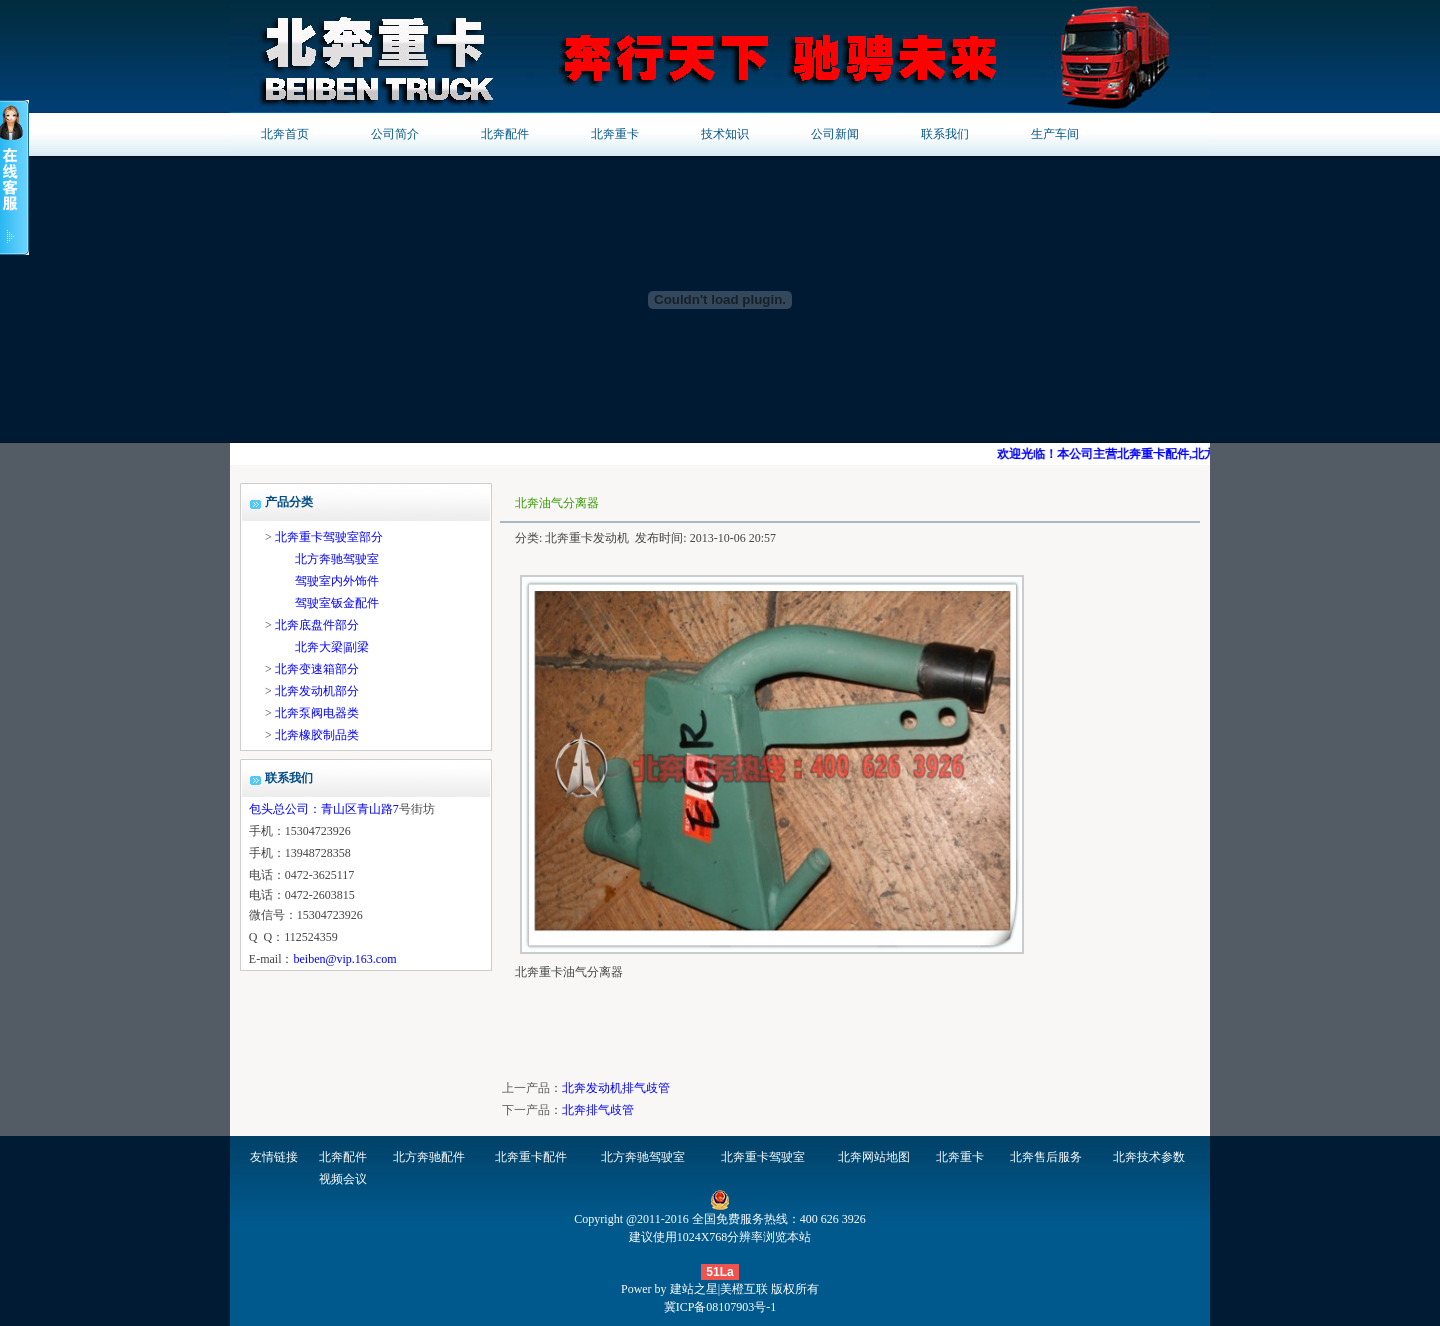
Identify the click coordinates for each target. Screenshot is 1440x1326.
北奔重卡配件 (531, 1157)
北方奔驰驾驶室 (337, 559)
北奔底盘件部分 (317, 625)
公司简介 (395, 134)
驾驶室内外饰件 (337, 581)
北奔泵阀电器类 (317, 713)
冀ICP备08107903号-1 (720, 1307)
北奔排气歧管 (598, 1110)
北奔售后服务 (1046, 1157)
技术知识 (725, 134)
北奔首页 (285, 134)
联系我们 (945, 134)
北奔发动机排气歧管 (616, 1088)
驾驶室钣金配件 (337, 603)
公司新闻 (835, 134)
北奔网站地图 (874, 1157)
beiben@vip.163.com (344, 959)
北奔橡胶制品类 (317, 735)
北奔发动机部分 (317, 691)
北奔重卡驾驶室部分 (329, 537)
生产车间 (1055, 134)
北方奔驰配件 (429, 1157)
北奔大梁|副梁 (332, 647)
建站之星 (694, 1289)
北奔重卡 (615, 134)
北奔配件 (505, 134)
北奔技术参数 (1149, 1157)
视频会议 (343, 1179)
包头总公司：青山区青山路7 (324, 809)
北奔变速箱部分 (317, 669)
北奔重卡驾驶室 (763, 1157)
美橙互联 (744, 1289)
